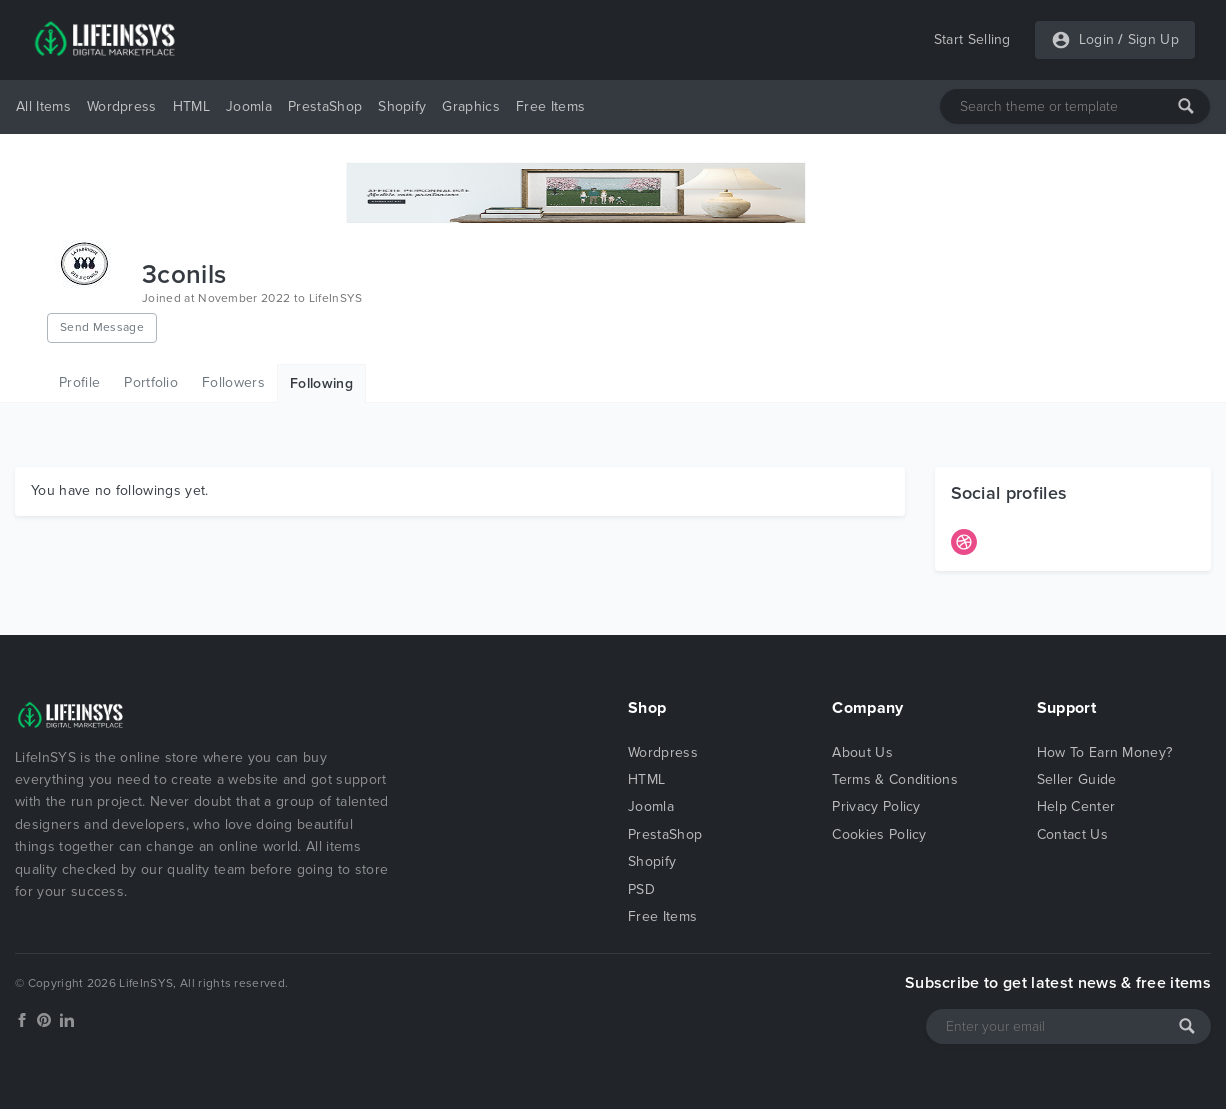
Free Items (550, 106)
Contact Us (1072, 834)
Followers (233, 382)
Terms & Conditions (895, 779)
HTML (191, 106)
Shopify (402, 106)
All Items (43, 106)
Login (1097, 39)
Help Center (1076, 806)
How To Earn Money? (1105, 752)
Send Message (102, 327)
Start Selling (972, 39)
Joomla (249, 106)
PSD (641, 889)
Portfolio (151, 382)
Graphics (471, 106)
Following (321, 383)
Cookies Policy (879, 834)
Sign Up (1153, 39)
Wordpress (122, 106)
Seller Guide (1077, 779)
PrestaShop (325, 106)
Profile (79, 382)
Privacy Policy (876, 806)
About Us (862, 752)
